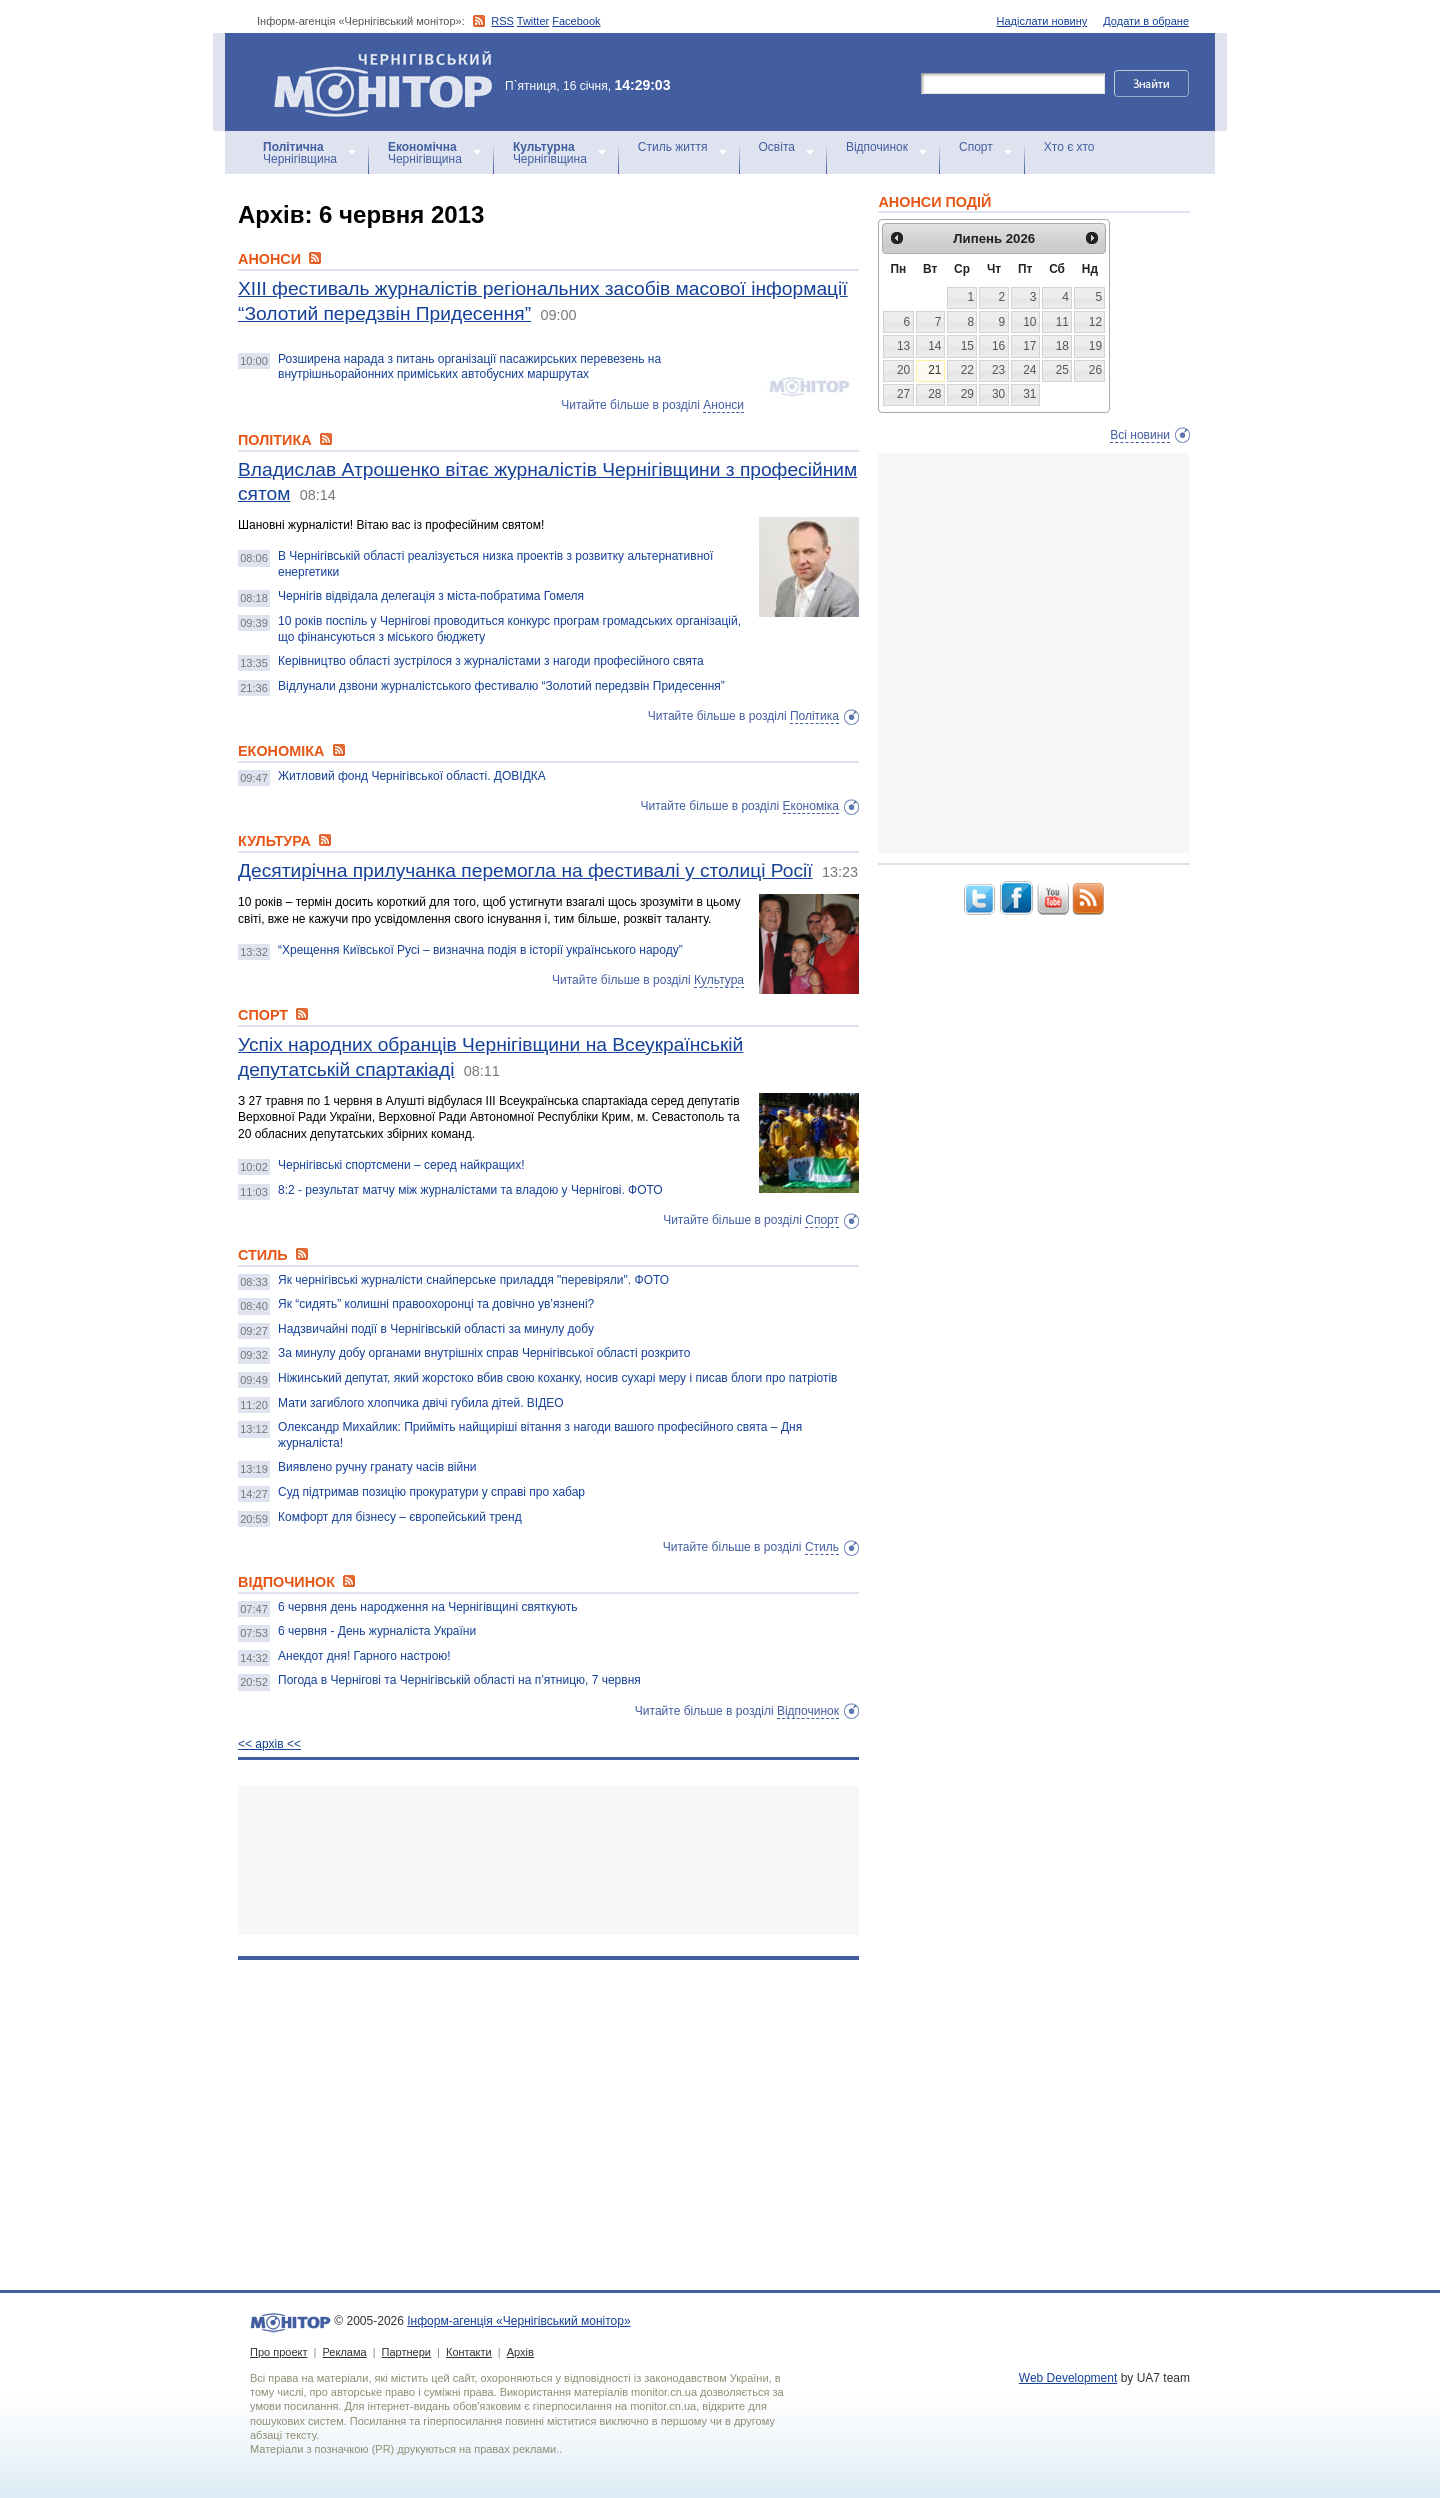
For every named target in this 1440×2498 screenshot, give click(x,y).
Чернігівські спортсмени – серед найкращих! (401, 1165)
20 (903, 370)
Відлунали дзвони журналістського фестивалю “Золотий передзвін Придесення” (501, 686)
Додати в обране (1146, 21)
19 (1095, 346)
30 (998, 394)
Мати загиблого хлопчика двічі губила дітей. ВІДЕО (421, 1403)
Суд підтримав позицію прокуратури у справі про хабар (431, 1492)
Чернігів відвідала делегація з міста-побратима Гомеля (431, 596)
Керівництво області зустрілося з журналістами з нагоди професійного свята (491, 661)
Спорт (976, 147)
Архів (520, 2352)
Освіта (777, 147)
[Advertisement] (548, 1860)
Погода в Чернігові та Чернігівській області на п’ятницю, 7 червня (459, 1680)
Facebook (576, 21)
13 (903, 346)
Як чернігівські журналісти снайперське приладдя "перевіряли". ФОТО (473, 1280)
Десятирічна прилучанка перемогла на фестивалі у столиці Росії (525, 870)
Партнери (406, 2352)
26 (1095, 370)
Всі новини (1140, 435)
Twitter (533, 21)
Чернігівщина (300, 153)
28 (934, 394)
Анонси (723, 405)
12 (1095, 322)
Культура (719, 980)
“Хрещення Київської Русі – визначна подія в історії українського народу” (480, 950)
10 (1029, 322)
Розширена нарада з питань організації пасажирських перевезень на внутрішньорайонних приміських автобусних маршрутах (469, 367)
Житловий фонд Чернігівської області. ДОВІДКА (412, 776)
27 (903, 394)
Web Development (1068, 2378)
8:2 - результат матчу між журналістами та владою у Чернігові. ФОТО (470, 1190)
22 (967, 370)
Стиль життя (673, 147)
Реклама (344, 2352)
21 (934, 370)
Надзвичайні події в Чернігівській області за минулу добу (436, 1329)
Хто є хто (1069, 147)
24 (1029, 370)
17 (1029, 346)
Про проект (278, 2352)
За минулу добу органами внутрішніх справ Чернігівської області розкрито (484, 1353)
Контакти (469, 2352)
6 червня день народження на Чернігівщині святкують (428, 1607)
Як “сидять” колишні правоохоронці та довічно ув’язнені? (436, 1304)
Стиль (822, 1547)
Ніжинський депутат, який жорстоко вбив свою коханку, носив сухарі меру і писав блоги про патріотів (557, 1378)
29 (967, 394)
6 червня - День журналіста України (377, 1631)
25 (1062, 370)
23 (998, 370)
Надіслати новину (1042, 21)
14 (934, 346)
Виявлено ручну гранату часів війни (377, 1467)
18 (1062, 346)
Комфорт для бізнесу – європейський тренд (400, 1517)
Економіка (811, 806)
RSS (502, 21)
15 (967, 346)
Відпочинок (877, 147)
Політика (814, 716)
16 (998, 346)
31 (1029, 394)
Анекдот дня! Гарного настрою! (364, 1656)
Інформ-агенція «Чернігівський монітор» (390, 82)
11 (1062, 322)
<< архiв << (269, 1744)
